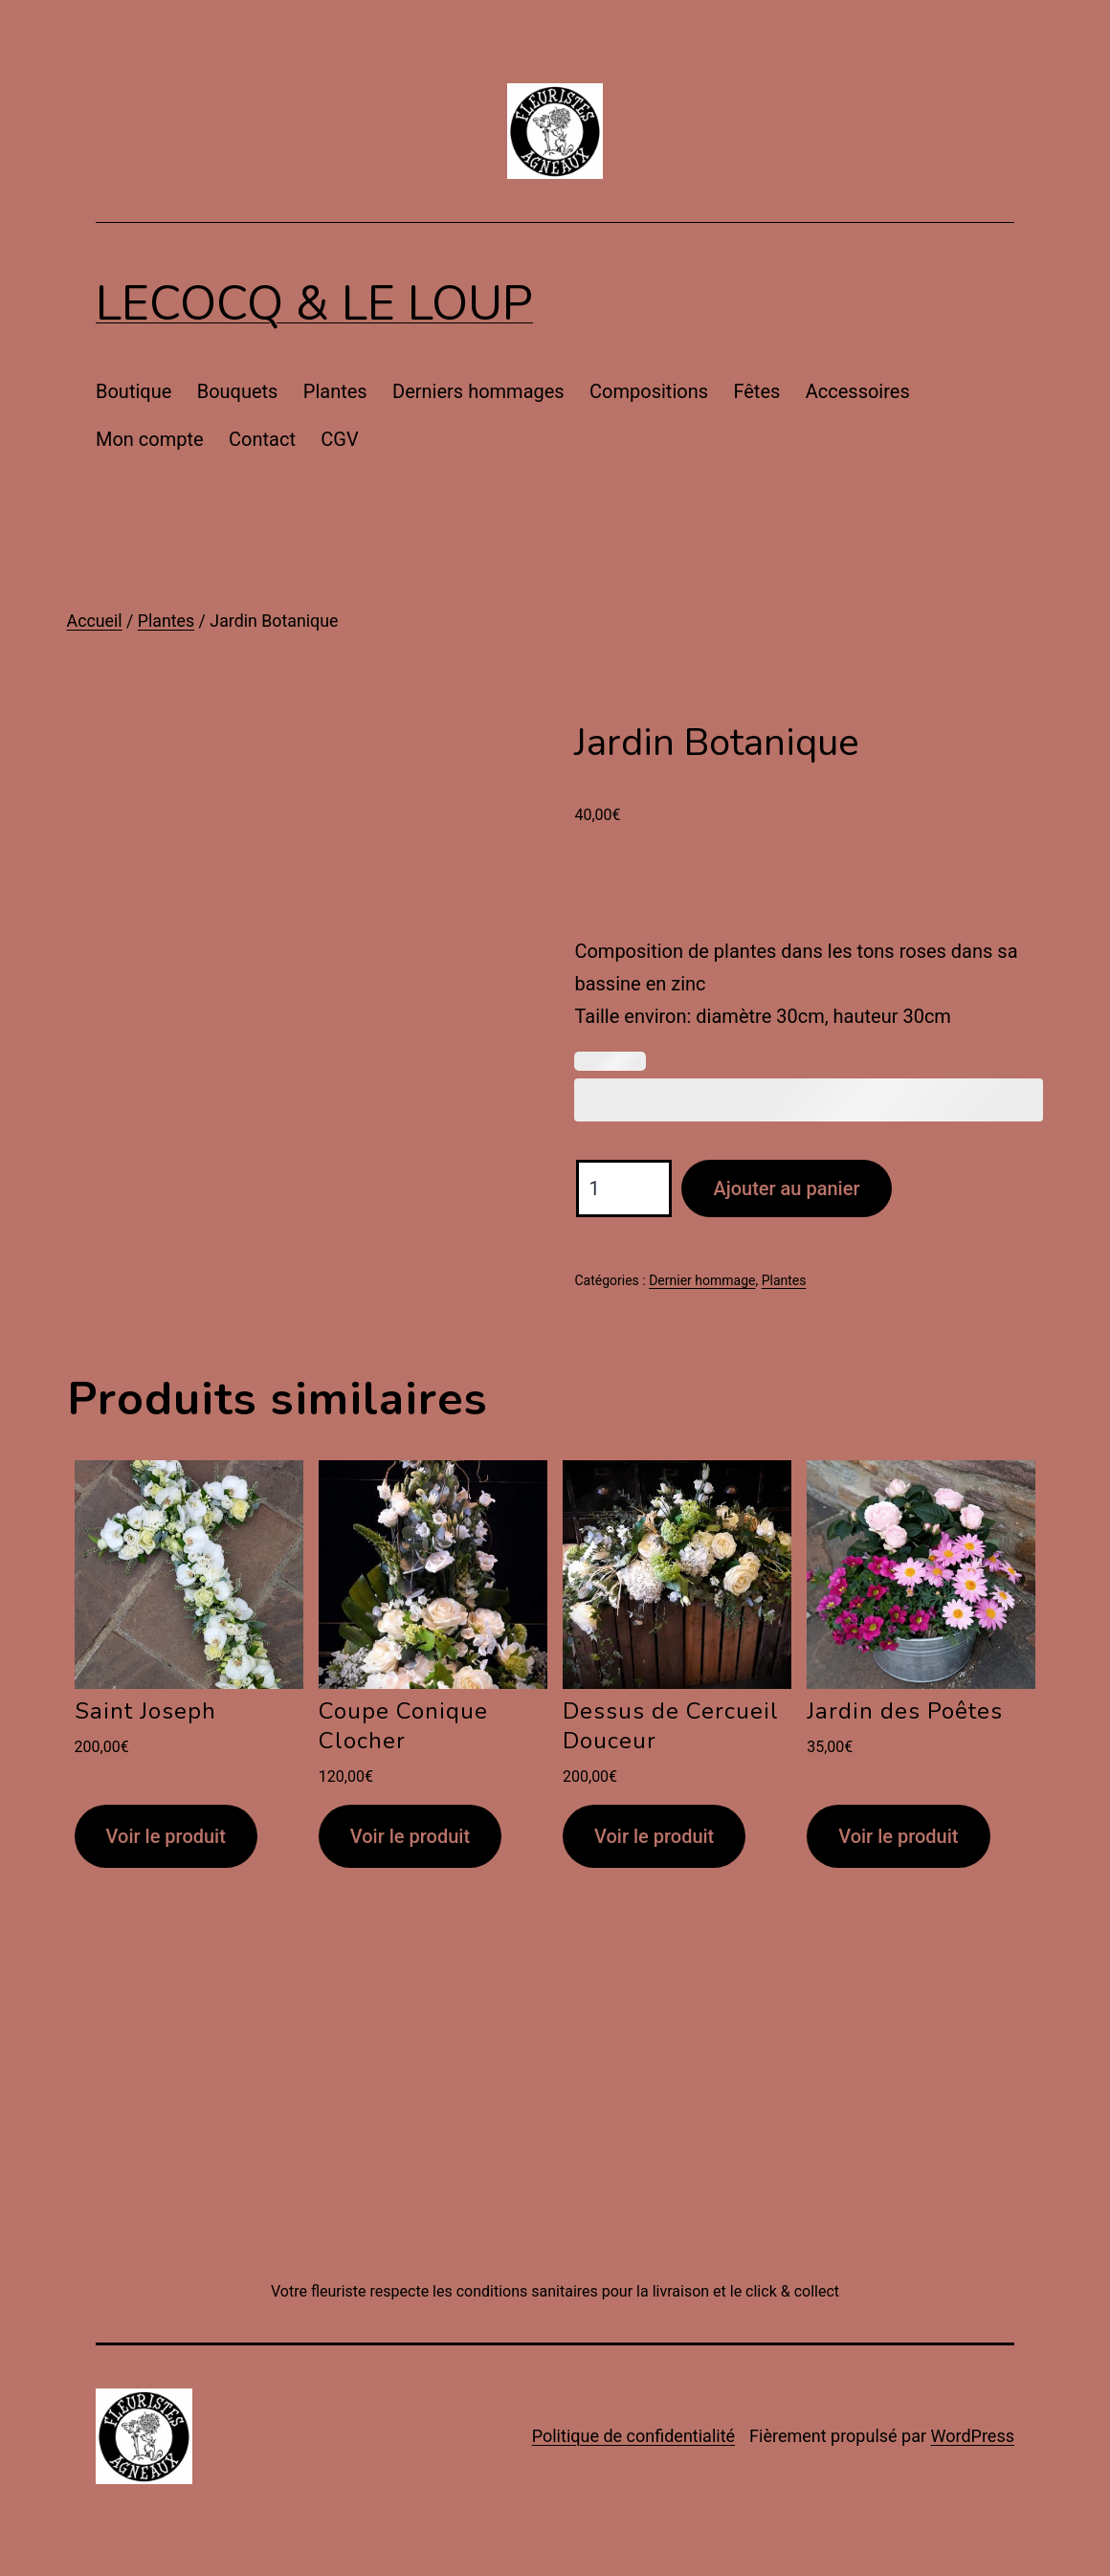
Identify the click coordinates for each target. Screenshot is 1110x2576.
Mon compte (150, 439)
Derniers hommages (478, 391)
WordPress (972, 2436)
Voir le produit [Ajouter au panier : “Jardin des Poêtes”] (898, 1836)
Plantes (335, 391)
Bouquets (237, 391)
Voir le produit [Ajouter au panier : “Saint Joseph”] (166, 1836)
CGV (339, 439)
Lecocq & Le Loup (314, 304)
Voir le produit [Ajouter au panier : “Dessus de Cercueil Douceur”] (654, 1836)
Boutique (133, 391)
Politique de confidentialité (633, 2436)
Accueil (94, 621)
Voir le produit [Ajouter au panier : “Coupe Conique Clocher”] (410, 1836)
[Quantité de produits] (624, 1188)
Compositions (648, 391)
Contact (262, 439)
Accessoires (858, 391)
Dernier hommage (702, 1280)
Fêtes (756, 391)
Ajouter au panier (786, 1188)
